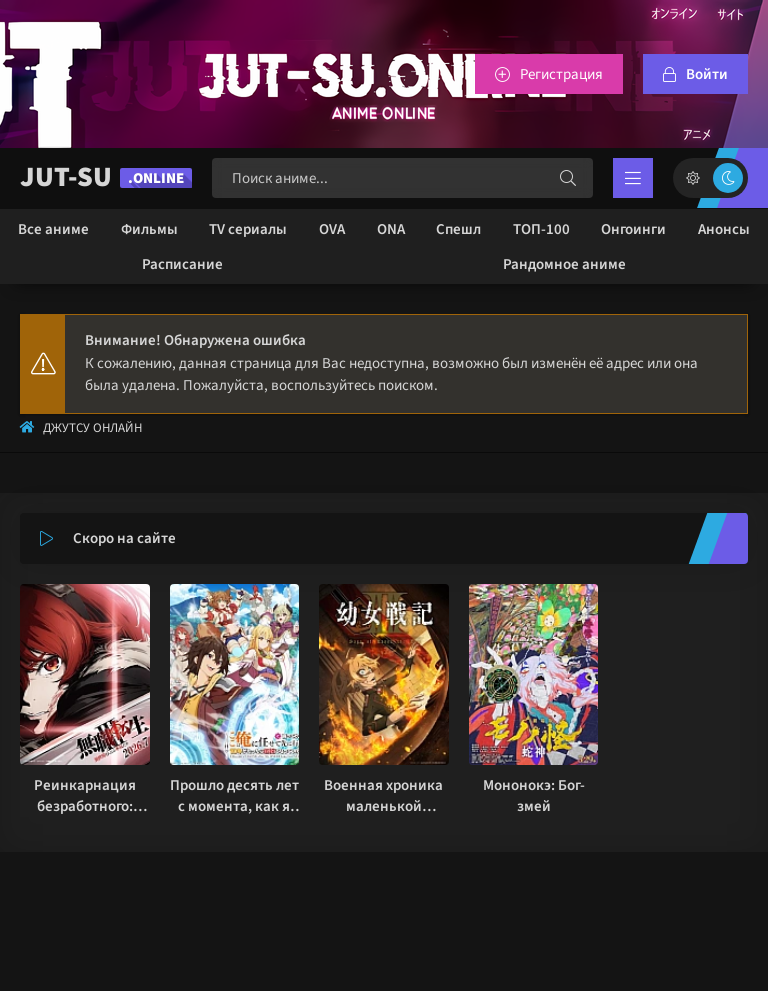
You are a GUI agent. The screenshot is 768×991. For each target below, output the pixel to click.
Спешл (458, 229)
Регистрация (561, 74)
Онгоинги (633, 229)
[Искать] (568, 178)
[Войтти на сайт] (695, 74)
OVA (332, 229)
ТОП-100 (541, 229)
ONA (391, 229)
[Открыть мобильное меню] (633, 178)
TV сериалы (248, 229)
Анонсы (724, 229)
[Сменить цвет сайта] (710, 178)
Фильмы (149, 229)
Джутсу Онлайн (92, 428)
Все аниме (53, 229)
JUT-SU (106, 177)
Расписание (182, 264)
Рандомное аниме (564, 264)
